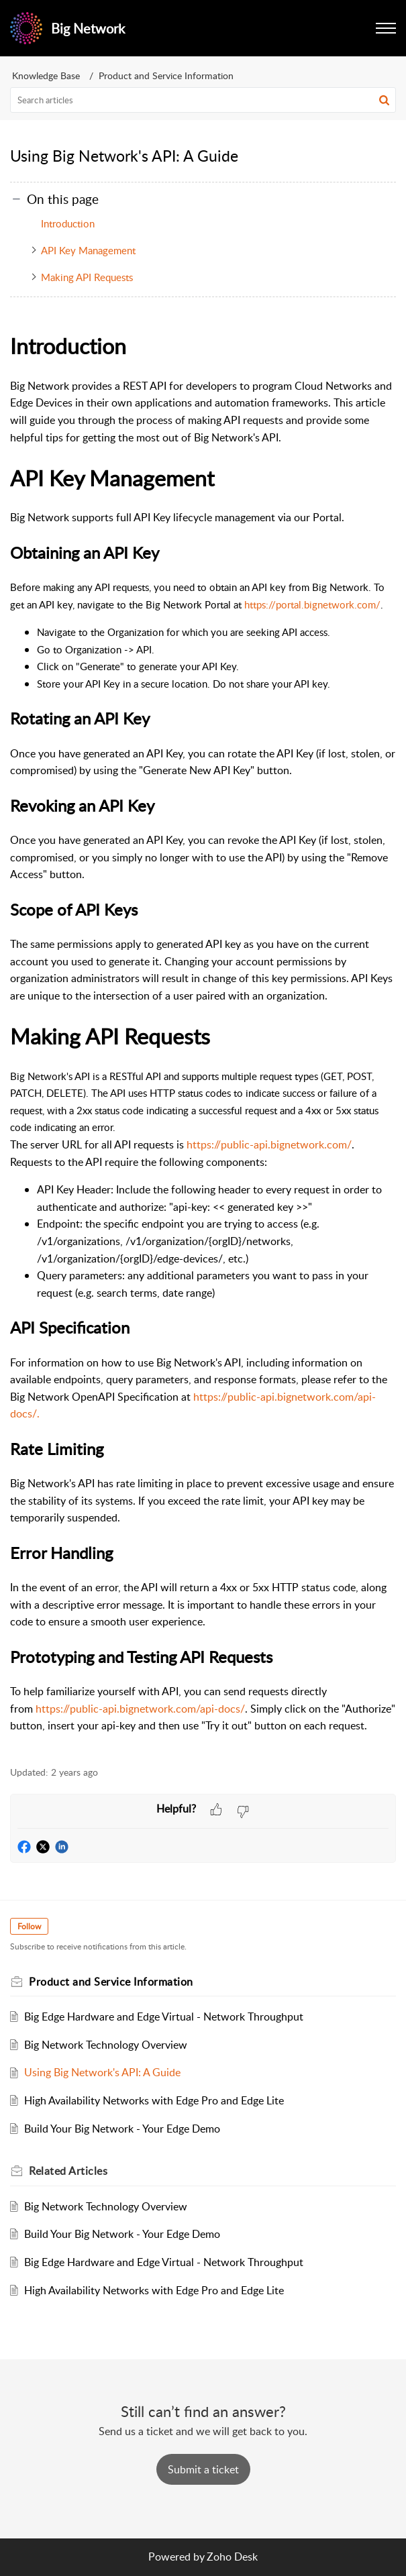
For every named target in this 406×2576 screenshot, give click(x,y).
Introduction (68, 223)
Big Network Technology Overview (105, 2044)
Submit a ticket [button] (203, 2469)
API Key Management (88, 250)
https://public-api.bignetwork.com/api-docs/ (140, 1708)
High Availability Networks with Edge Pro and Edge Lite (154, 2100)
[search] (203, 100)
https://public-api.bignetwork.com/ (269, 1144)
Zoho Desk (232, 2556)
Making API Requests (87, 277)
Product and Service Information (166, 75)
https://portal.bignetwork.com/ (312, 604)
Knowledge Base (46, 75)
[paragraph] (203, 1040)
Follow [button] (29, 1926)
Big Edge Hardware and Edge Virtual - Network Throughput (163, 2016)
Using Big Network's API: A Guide (102, 2072)
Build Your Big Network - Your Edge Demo (122, 2128)
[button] (384, 100)
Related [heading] (68, 2170)
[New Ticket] (203, 2469)
